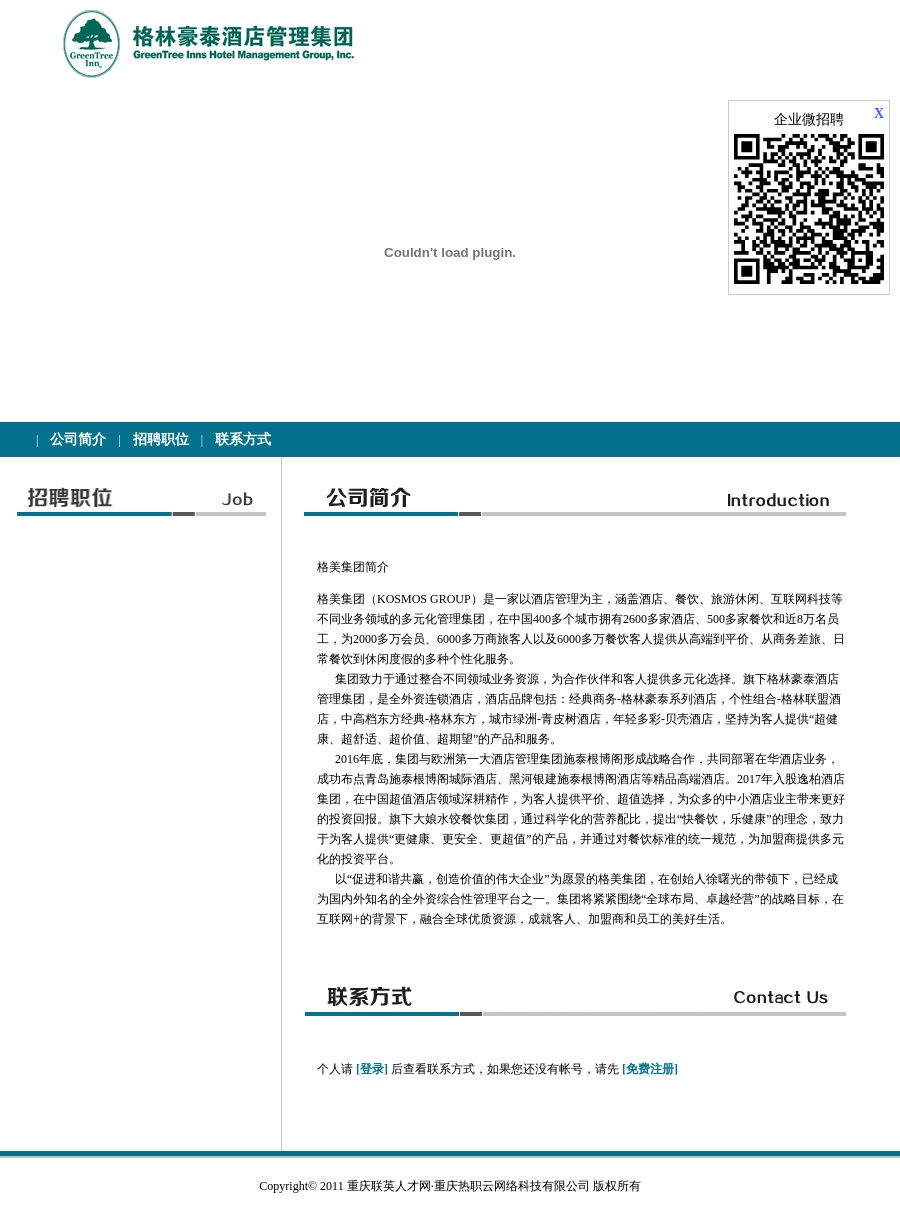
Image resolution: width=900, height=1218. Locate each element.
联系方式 (243, 439)
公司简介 (78, 439)
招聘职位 (161, 439)
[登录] (372, 1069)
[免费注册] (650, 1069)
